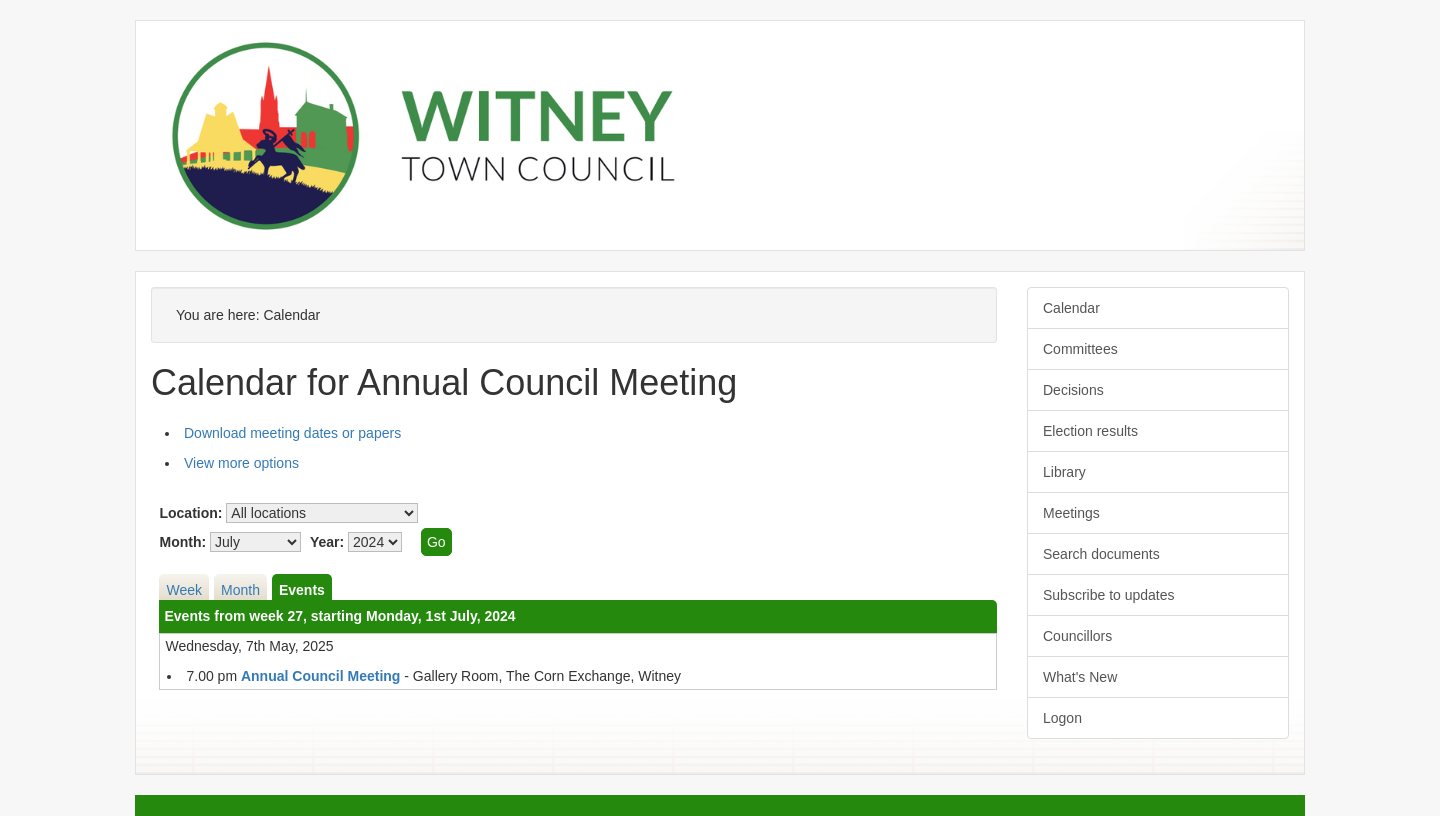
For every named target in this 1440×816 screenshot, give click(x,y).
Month (240, 590)
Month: (182, 542)
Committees (1080, 349)
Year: (327, 542)
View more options (241, 463)
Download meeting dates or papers (292, 433)
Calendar (1071, 308)
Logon (1062, 718)
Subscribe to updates (1109, 595)
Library (1064, 472)
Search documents (1101, 554)
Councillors (1077, 636)
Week (184, 590)
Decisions (1073, 390)
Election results (1090, 431)
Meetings (1071, 513)
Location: (190, 513)
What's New (1080, 677)
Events (302, 590)
